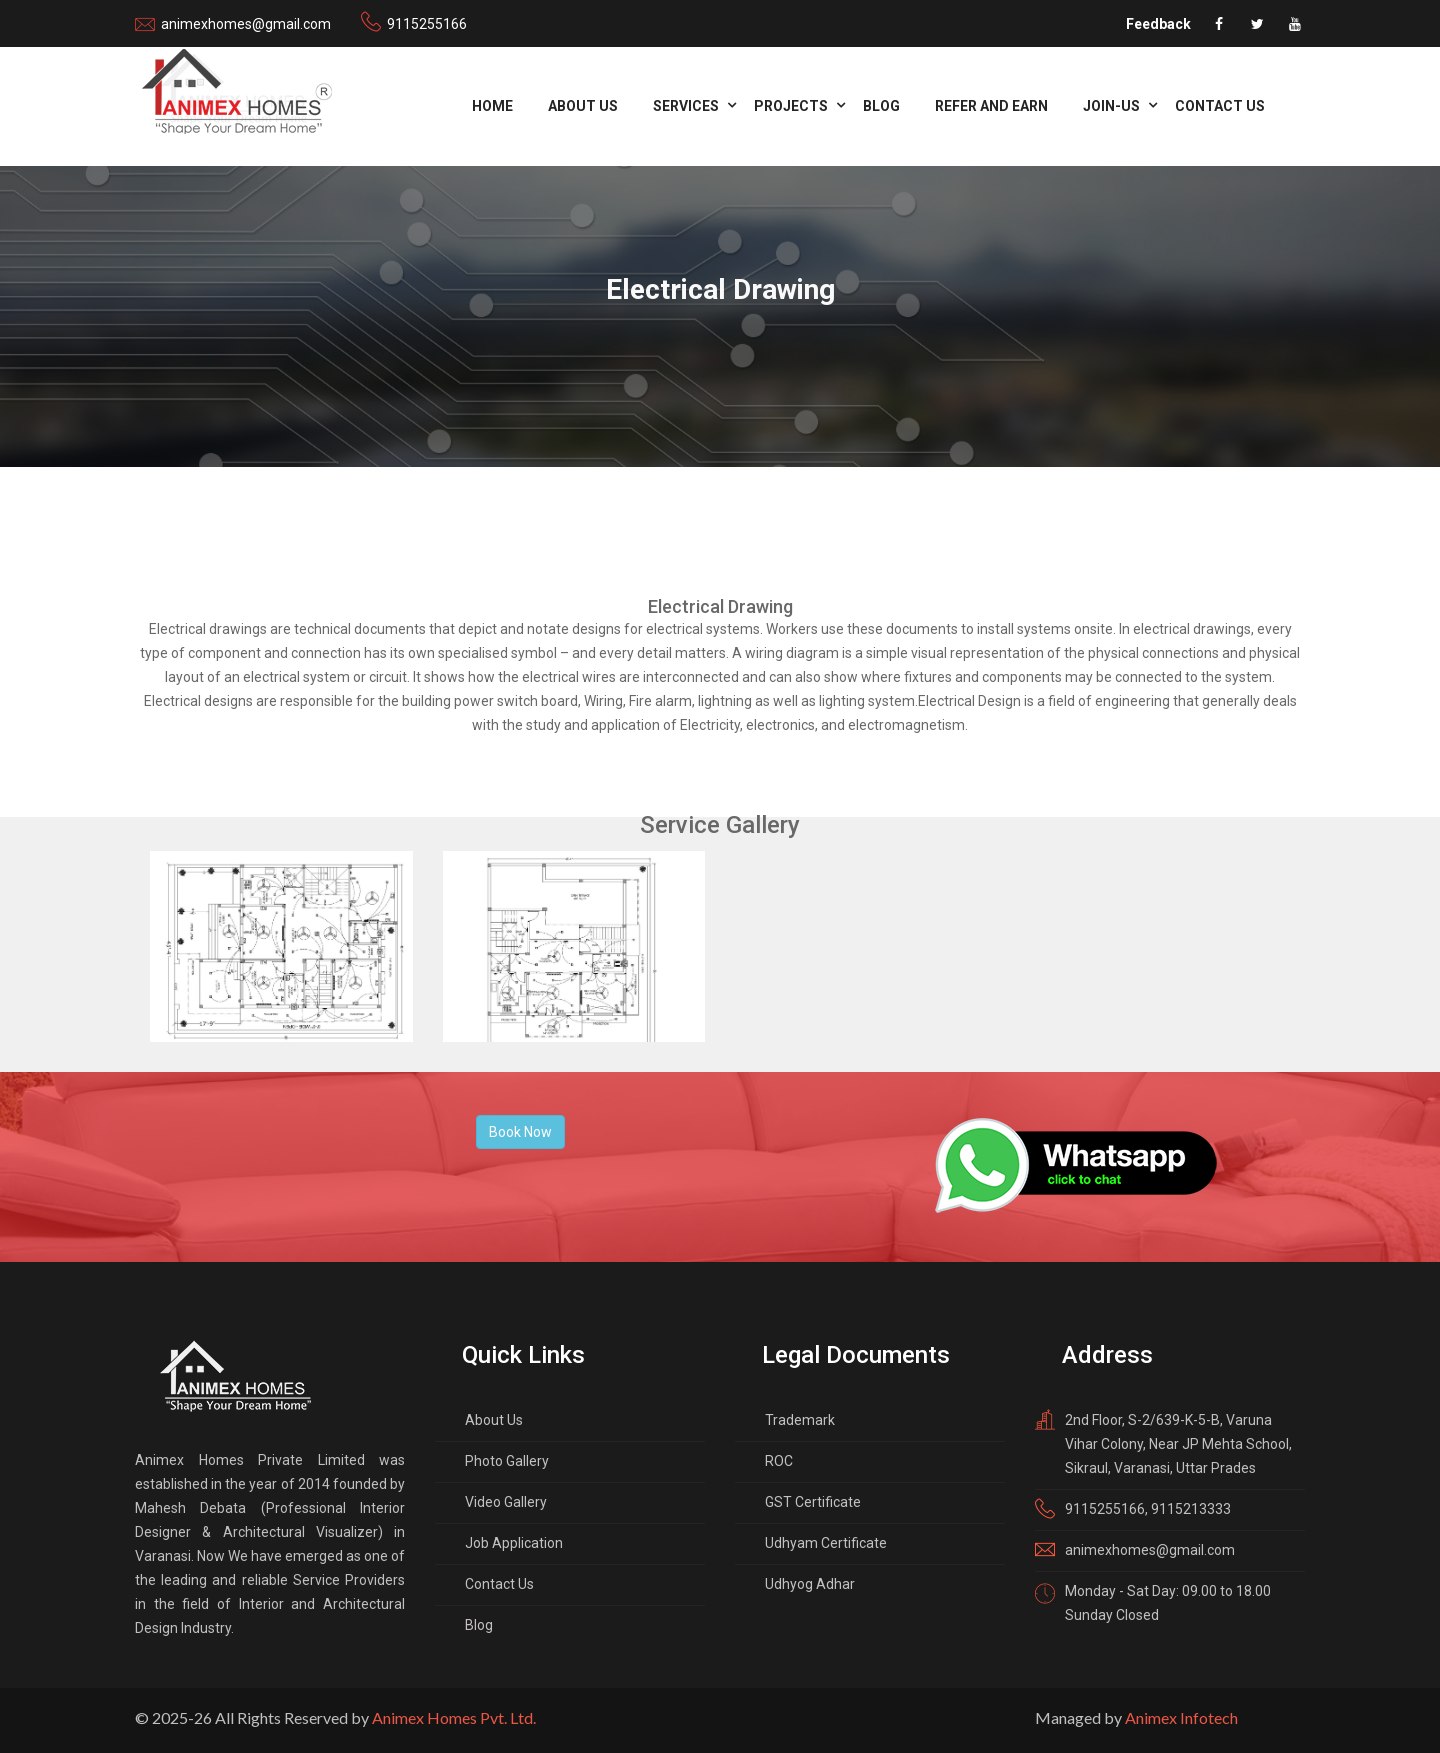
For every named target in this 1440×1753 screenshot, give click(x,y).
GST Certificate (813, 1502)
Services (686, 106)
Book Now (520, 1132)
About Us (583, 106)
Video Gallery (506, 1502)
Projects (791, 106)
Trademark (800, 1420)
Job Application (514, 1543)
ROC (779, 1461)
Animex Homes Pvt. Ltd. (454, 1717)
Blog (881, 106)
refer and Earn (991, 106)
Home (492, 106)
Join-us (1111, 106)
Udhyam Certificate (826, 1543)
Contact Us (1220, 106)
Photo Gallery (507, 1461)
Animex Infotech (1181, 1717)
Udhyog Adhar (810, 1584)
